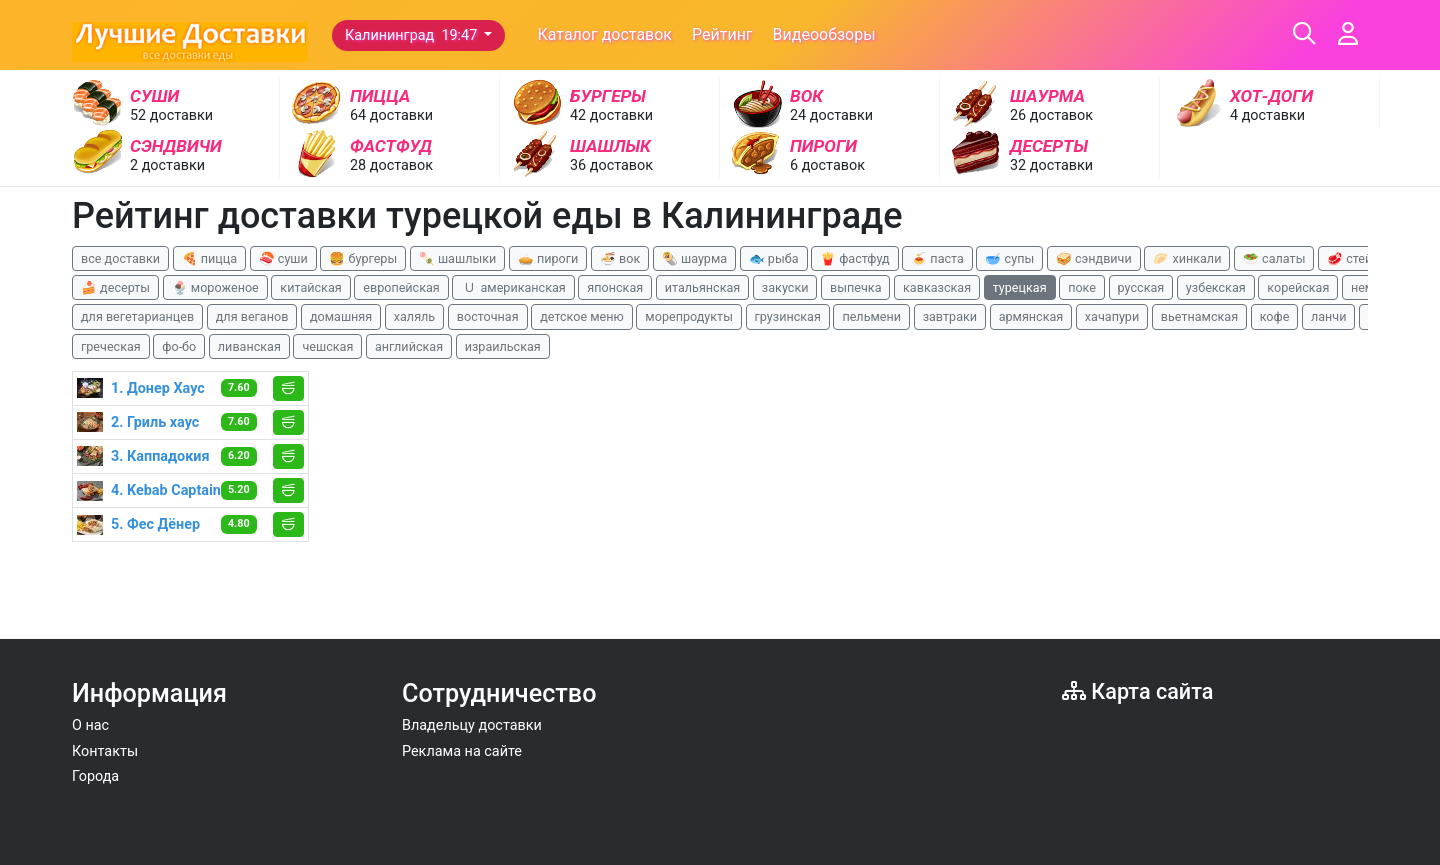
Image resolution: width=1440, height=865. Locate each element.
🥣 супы (1009, 258)
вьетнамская (1199, 316)
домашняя (341, 316)
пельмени (871, 316)
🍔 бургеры (363, 258)
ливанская (249, 346)
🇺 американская (513, 287)
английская (409, 346)
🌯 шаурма (694, 258)
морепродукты (689, 316)
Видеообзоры (824, 34)
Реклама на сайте (462, 751)
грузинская (788, 316)
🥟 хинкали (1187, 258)
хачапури (1112, 316)
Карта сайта (1137, 691)
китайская (310, 287)
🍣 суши (283, 258)
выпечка (855, 287)
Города (95, 776)
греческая (111, 346)
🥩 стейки (1356, 258)
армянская (1031, 316)
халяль (414, 316)
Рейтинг (722, 34)
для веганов (252, 316)
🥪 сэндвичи (1094, 258)
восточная (488, 316)
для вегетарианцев (137, 316)
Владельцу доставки (472, 725)
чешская (327, 346)
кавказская (937, 287)
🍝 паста (937, 258)
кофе (1275, 316)
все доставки (120, 258)
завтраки (950, 316)
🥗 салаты (1274, 258)
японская (615, 287)
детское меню (582, 316)
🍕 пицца (209, 258)
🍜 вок (620, 258)
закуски (785, 287)
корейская (1298, 287)
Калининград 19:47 (413, 35)
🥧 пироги (548, 258)
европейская (401, 287)
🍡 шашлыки (458, 258)
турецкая (1020, 287)
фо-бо (179, 346)
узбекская (1216, 287)
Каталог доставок (604, 34)
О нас (90, 725)
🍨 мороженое (215, 287)
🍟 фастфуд (855, 258)
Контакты (105, 751)
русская (1141, 287)
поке (1082, 287)
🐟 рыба (774, 258)
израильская (503, 346)
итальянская (703, 287)
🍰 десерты (115, 287)
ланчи (1329, 316)
